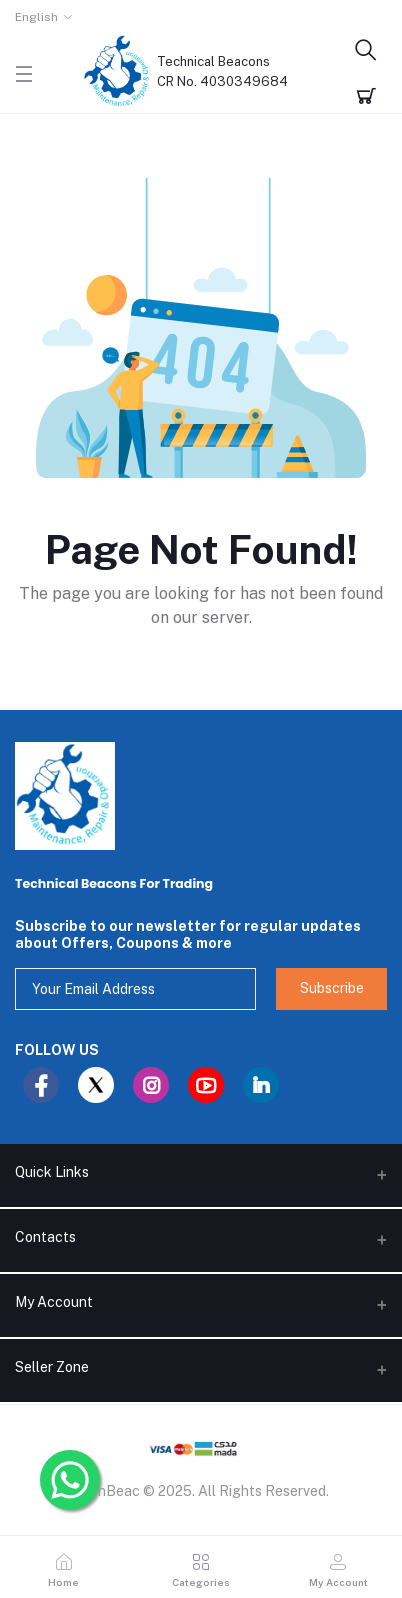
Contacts (45, 1237)
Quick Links (52, 1172)
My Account (54, 1302)
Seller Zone (52, 1367)
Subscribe (332, 988)
